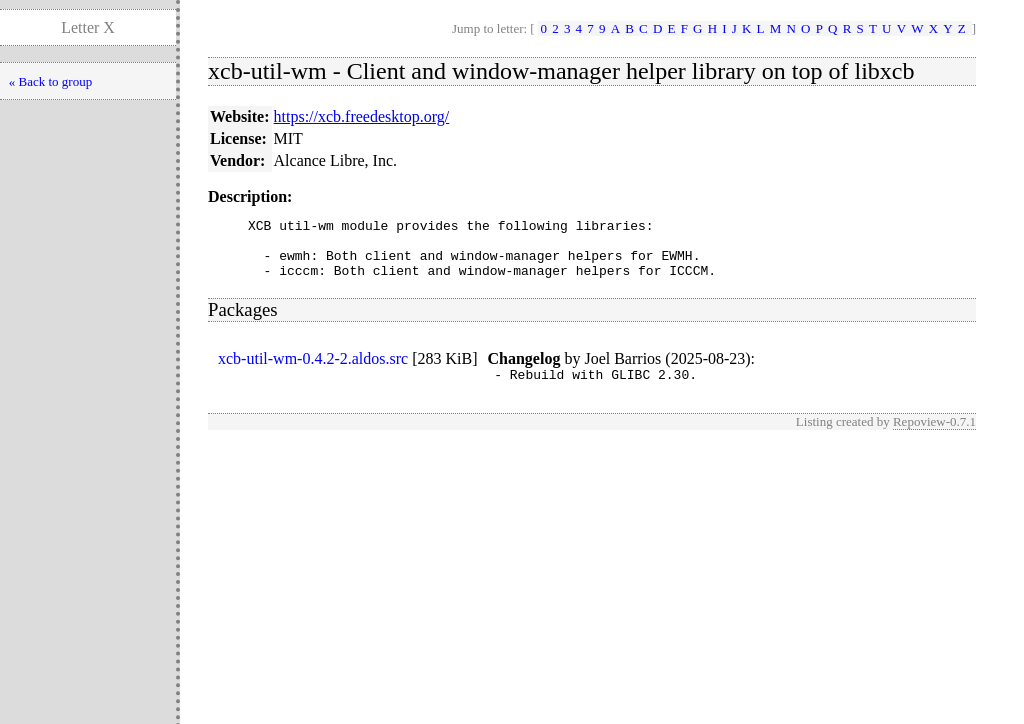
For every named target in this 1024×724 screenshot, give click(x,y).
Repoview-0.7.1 (934, 436)
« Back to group (50, 81)
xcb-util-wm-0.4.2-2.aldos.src (313, 370)
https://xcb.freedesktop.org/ (362, 116)
